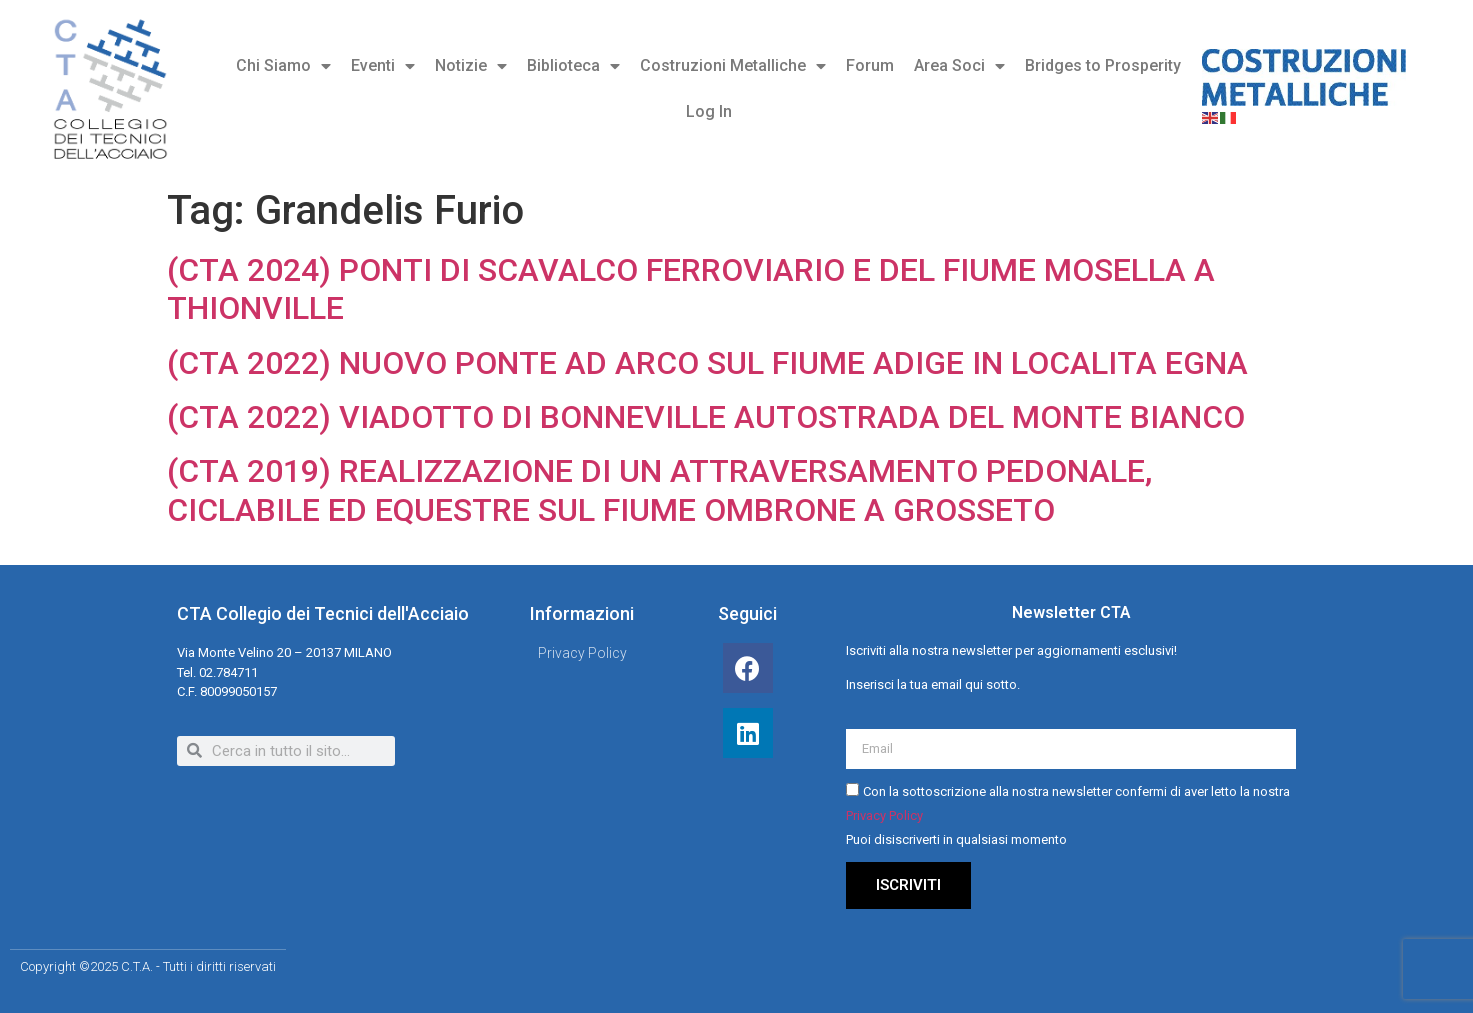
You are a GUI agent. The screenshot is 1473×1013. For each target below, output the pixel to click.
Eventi (383, 66)
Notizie (471, 66)
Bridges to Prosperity (1103, 65)
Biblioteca (573, 66)
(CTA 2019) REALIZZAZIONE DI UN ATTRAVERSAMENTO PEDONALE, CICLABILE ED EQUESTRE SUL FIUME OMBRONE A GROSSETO (659, 490)
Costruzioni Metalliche (733, 66)
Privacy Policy (884, 815)
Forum (870, 65)
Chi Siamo (283, 66)
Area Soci (959, 66)
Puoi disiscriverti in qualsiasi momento (956, 839)
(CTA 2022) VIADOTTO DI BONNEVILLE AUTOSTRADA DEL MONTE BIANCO (706, 417)
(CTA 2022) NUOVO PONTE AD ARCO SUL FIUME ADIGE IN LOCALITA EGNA (707, 363)
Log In (709, 111)
